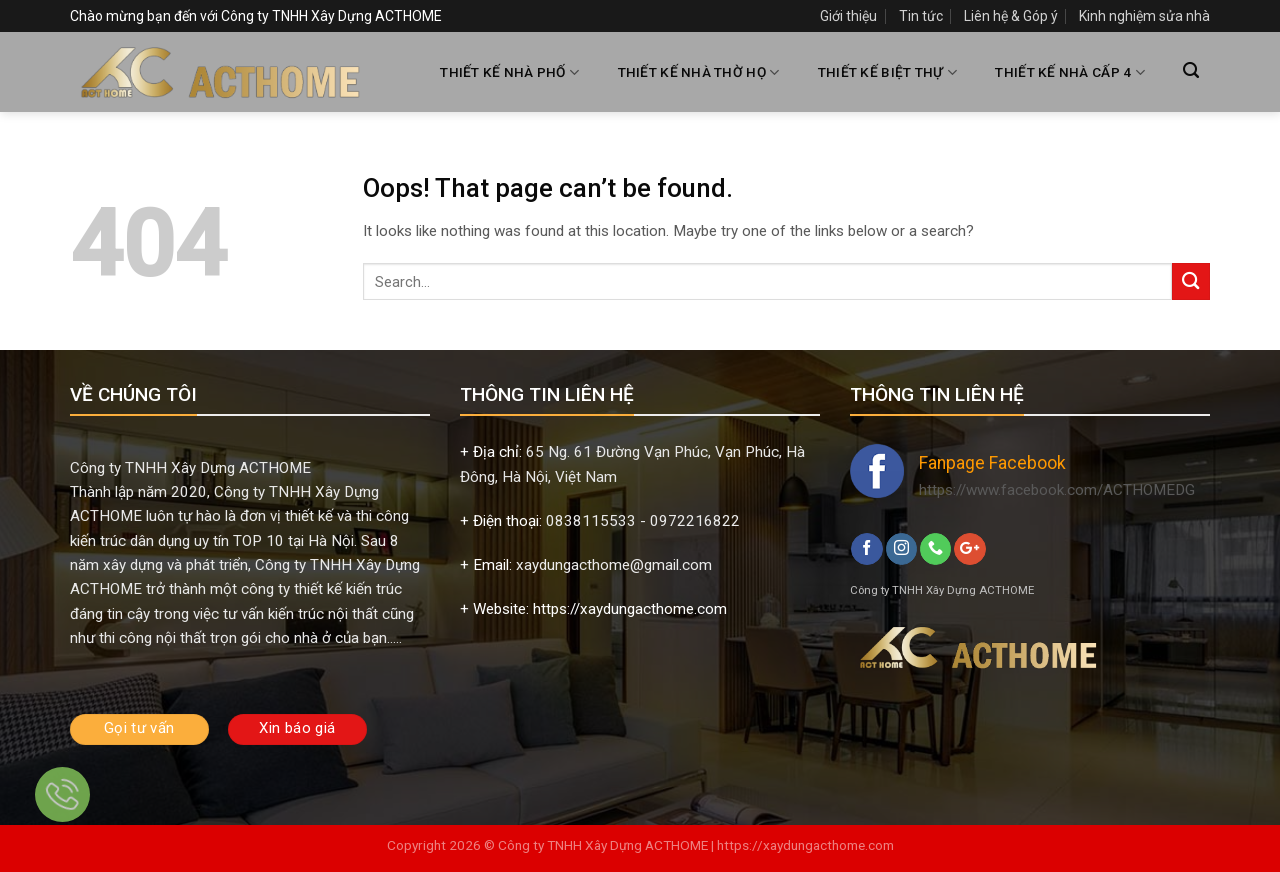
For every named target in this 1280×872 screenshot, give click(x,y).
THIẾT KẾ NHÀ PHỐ (509, 72)
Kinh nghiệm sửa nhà (1144, 16)
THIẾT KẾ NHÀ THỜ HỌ (699, 72)
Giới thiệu (848, 16)
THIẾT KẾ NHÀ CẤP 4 (1069, 72)
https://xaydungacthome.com (805, 845)
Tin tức (921, 16)
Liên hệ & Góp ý (1011, 16)
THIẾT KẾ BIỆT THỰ (887, 72)
